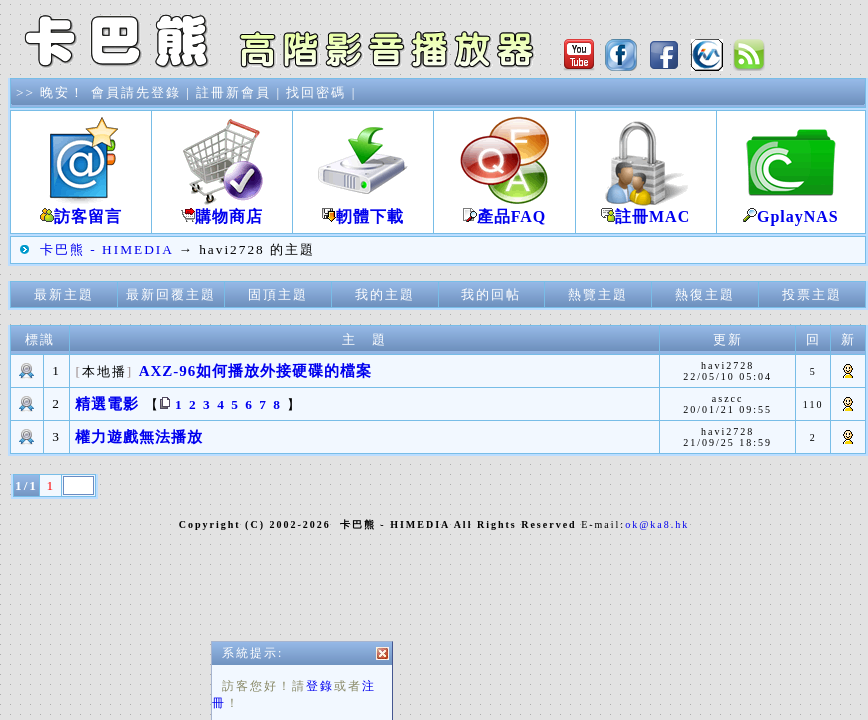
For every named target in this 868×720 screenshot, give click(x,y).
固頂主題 (278, 294)
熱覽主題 (598, 294)
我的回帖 (491, 294)
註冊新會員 (233, 92)
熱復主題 (705, 294)
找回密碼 (316, 92)
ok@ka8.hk (657, 524)
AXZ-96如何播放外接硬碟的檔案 (256, 371)
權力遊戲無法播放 (139, 437)
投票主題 (812, 294)
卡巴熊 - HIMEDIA (106, 249)
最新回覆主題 (171, 294)
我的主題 (385, 294)
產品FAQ (504, 208)
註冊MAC (646, 208)
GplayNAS (791, 208)
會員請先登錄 (136, 92)
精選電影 (107, 404)
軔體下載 (363, 208)
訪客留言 (81, 208)
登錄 (320, 693)
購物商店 (222, 208)
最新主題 (64, 294)
